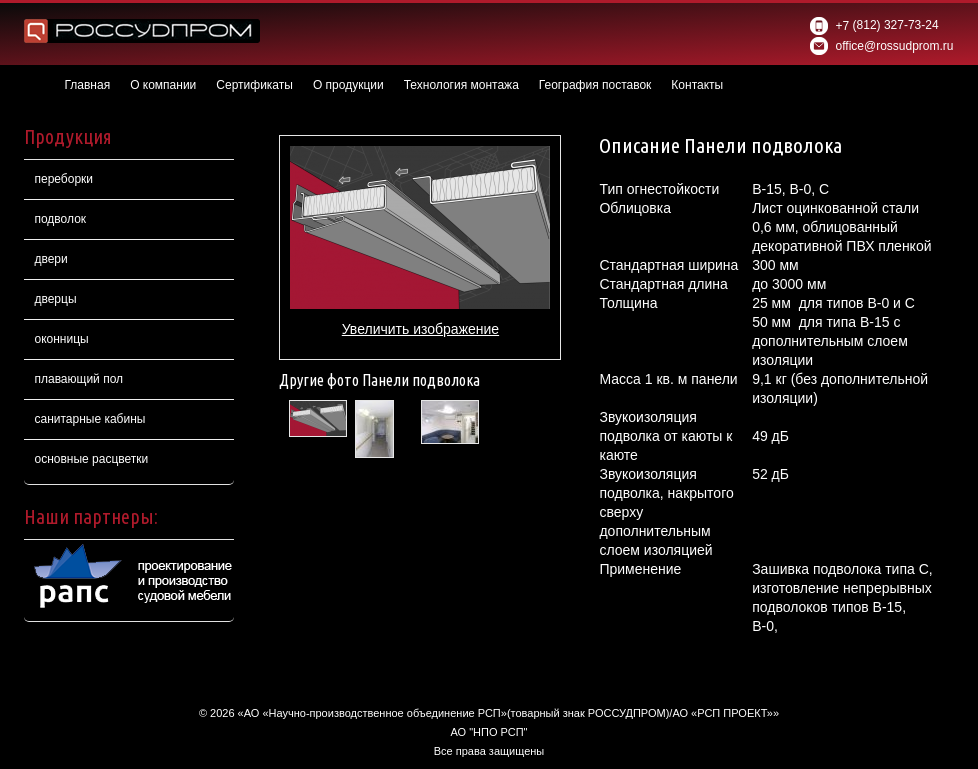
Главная (87, 85)
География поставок (595, 85)
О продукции (348, 85)
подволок (60, 219)
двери (50, 259)
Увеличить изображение (420, 329)
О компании (163, 85)
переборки (63, 179)
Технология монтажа (461, 85)
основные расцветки (91, 459)
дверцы (55, 299)
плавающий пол (78, 379)
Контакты (697, 85)
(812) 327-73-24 (874, 26)
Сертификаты (254, 85)
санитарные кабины (89, 419)
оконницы (61, 339)
